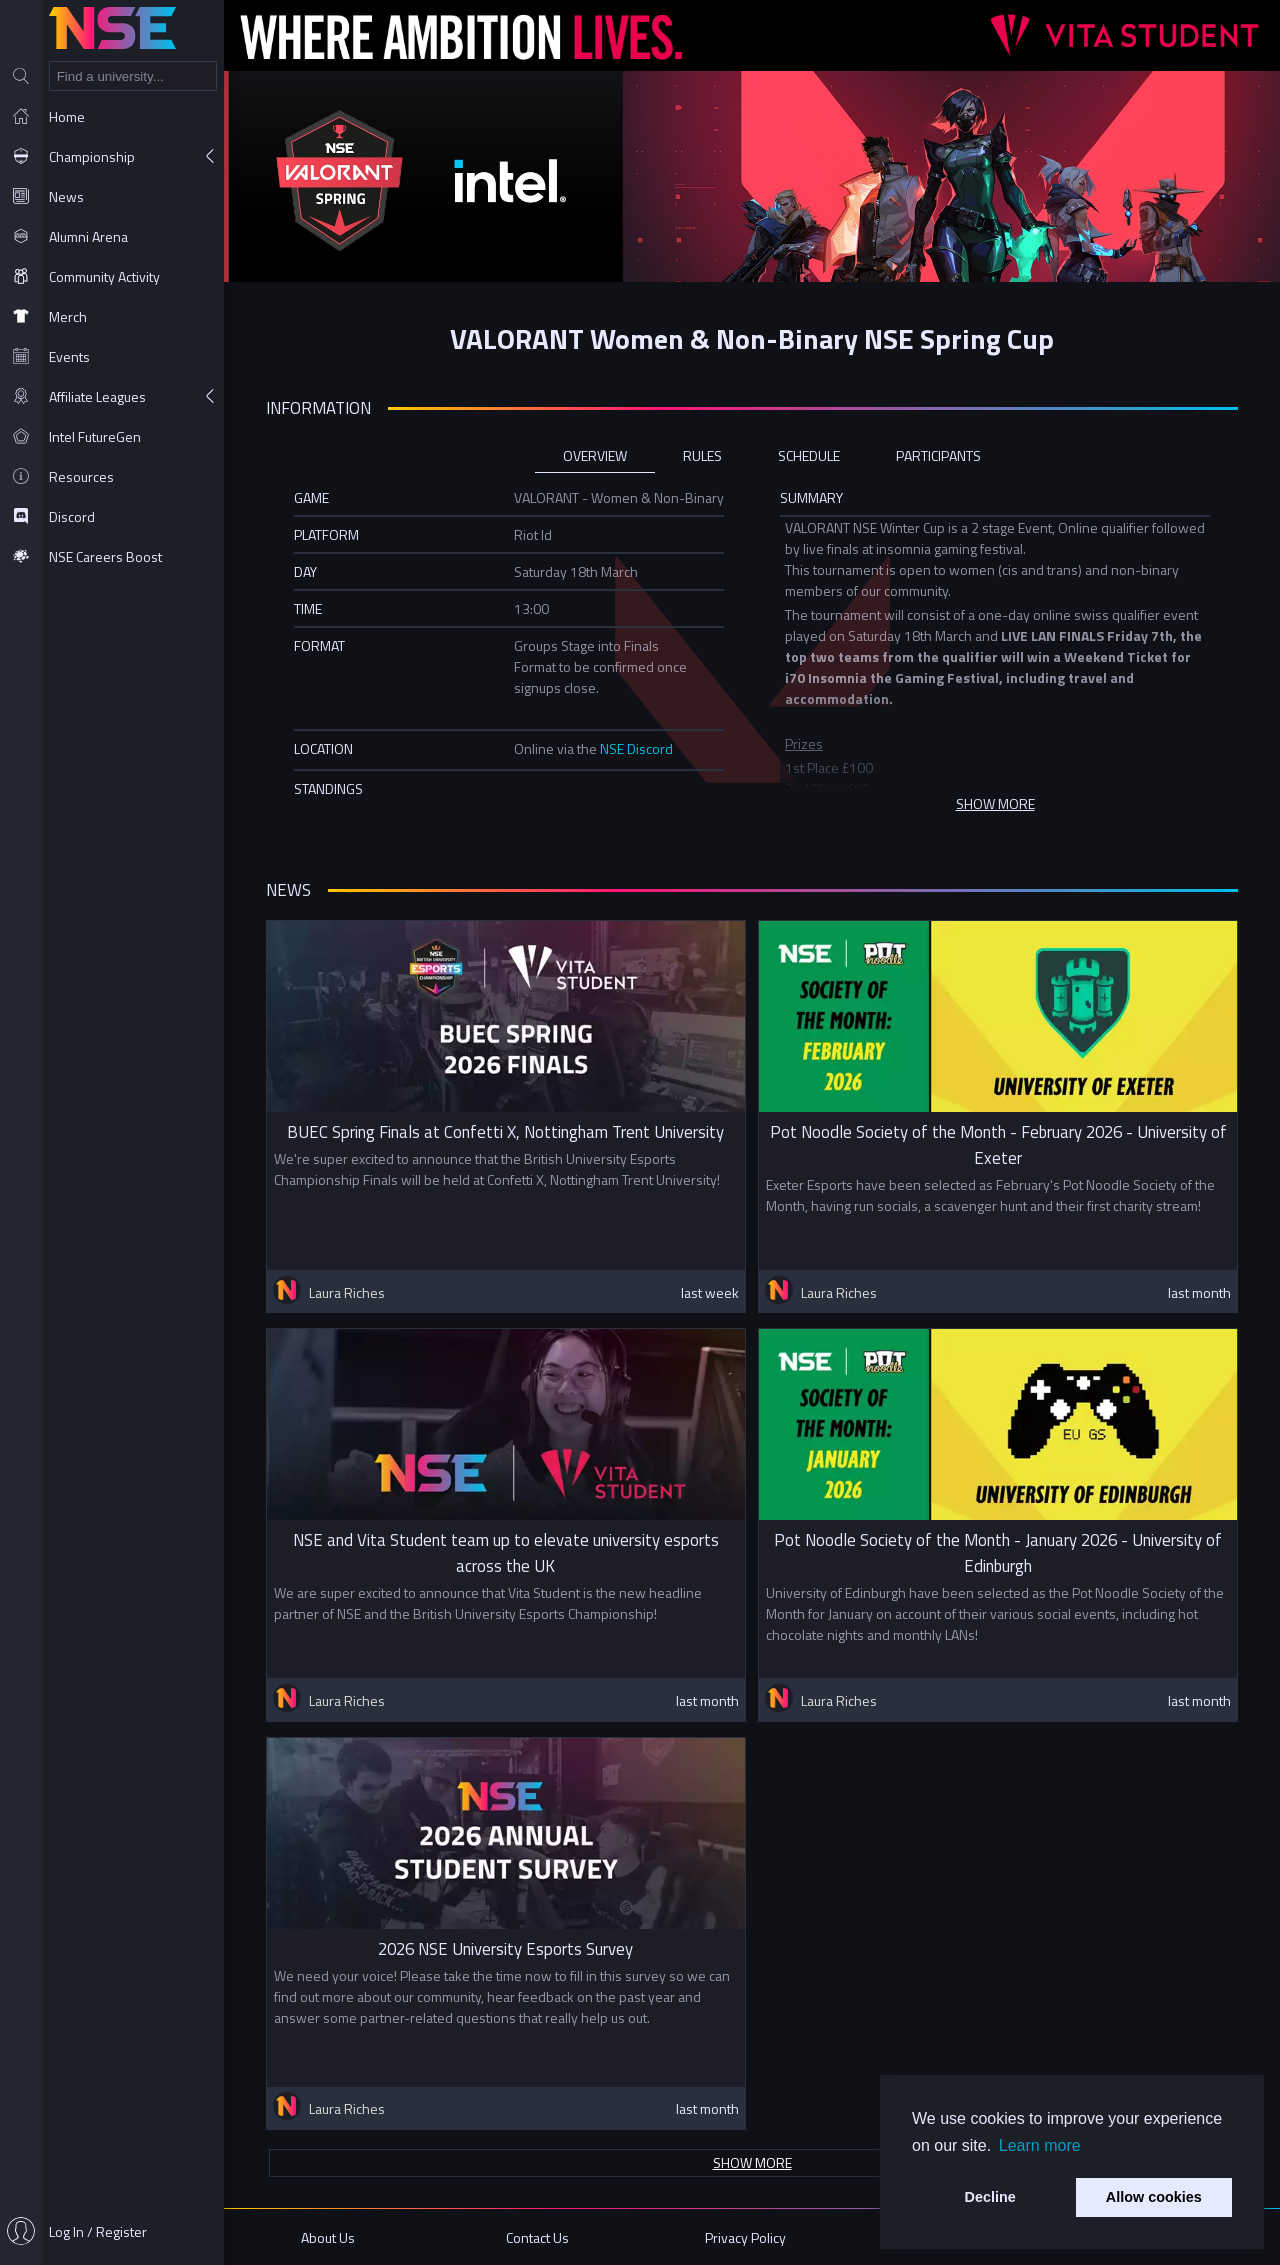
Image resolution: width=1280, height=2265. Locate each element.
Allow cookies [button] (1154, 2197)
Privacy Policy (745, 2237)
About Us (328, 2237)
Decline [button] (990, 2197)
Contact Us (537, 2237)
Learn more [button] (1040, 2145)
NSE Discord (636, 748)
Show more (752, 2162)
